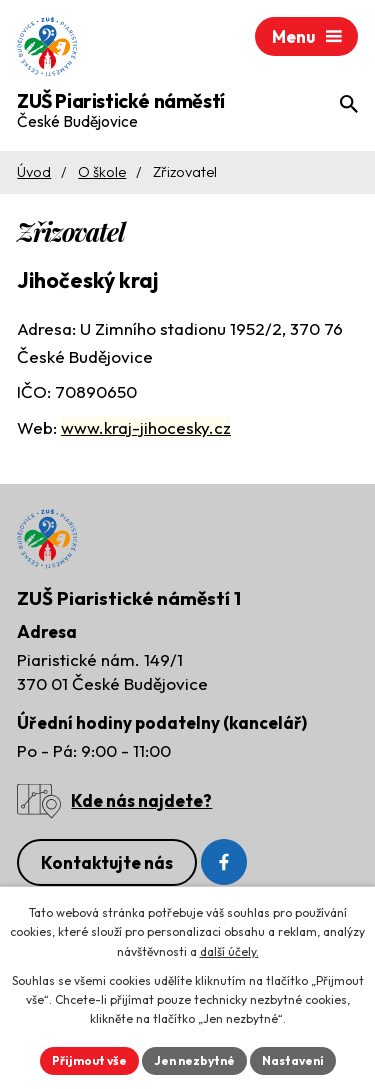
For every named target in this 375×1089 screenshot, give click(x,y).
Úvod (34, 172)
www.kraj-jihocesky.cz (146, 427)
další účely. (229, 951)
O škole (102, 172)
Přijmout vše (89, 1060)
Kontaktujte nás (107, 862)
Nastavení (293, 1060)
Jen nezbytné (194, 1060)
